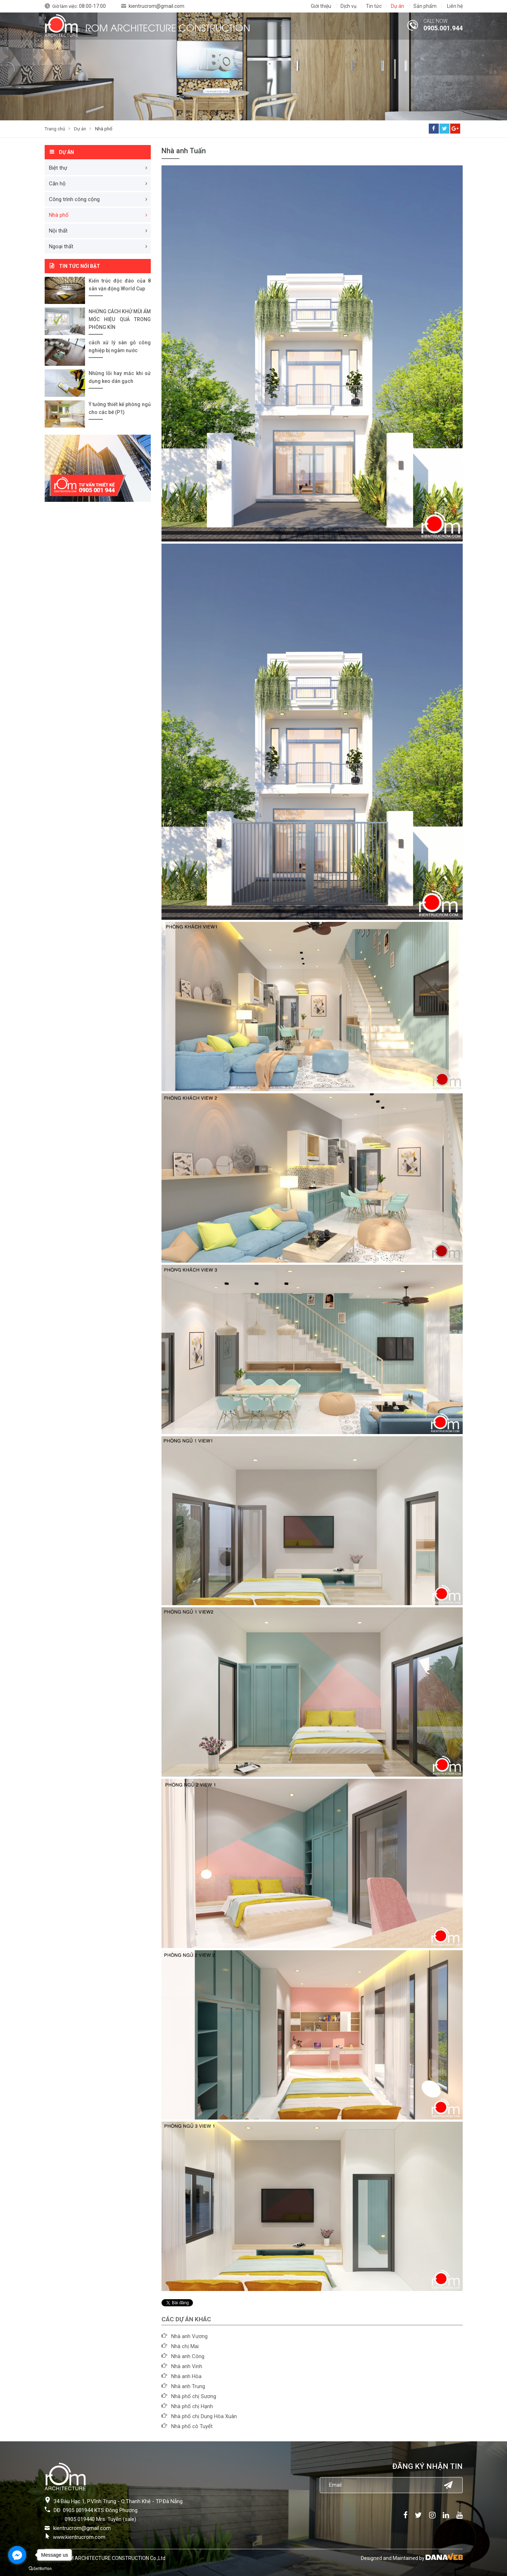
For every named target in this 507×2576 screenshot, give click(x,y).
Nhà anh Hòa (186, 2376)
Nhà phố (103, 128)
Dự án (80, 128)
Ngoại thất (61, 246)
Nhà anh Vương (189, 2336)
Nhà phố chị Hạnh (192, 2406)
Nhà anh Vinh (186, 2366)
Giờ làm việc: (79, 6)
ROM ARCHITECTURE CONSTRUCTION (167, 27)
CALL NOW (435, 21)
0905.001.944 (443, 28)
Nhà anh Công (187, 2356)
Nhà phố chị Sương (193, 2396)
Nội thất (58, 231)
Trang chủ (55, 128)
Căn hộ (57, 183)
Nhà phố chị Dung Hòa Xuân (204, 2416)
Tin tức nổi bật (79, 266)
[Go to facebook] (17, 2555)
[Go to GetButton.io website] (40, 2568)
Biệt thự (58, 168)
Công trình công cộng (74, 199)
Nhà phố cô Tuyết (192, 2426)
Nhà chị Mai (185, 2346)
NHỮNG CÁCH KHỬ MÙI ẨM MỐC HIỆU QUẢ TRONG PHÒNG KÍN (120, 319)
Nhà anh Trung (188, 2386)
